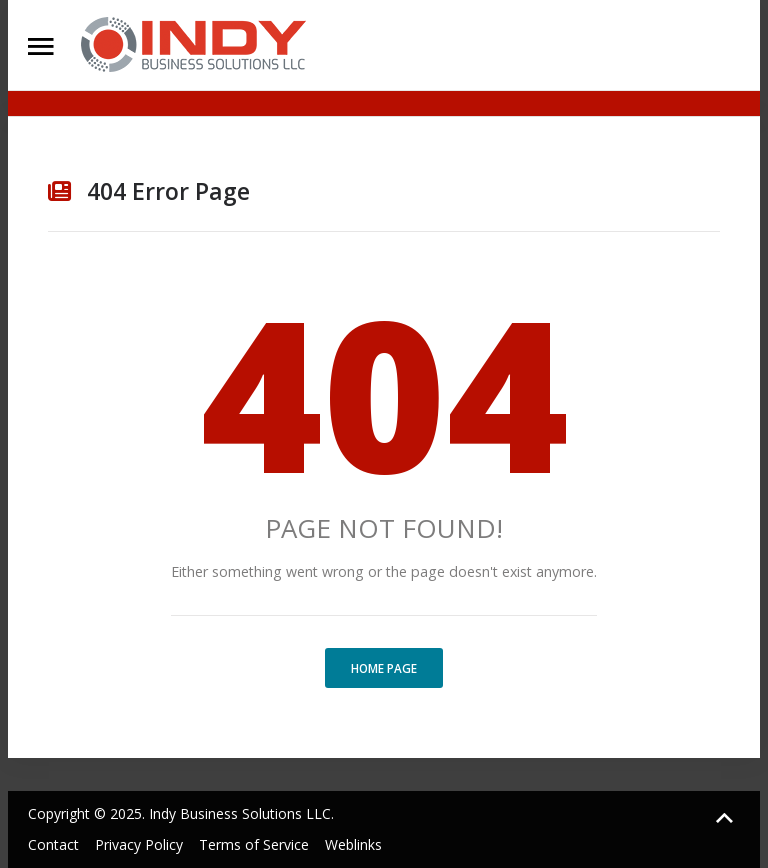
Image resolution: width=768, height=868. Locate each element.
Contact (53, 844)
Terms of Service (254, 844)
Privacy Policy (139, 844)
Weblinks (353, 844)
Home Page (384, 668)
